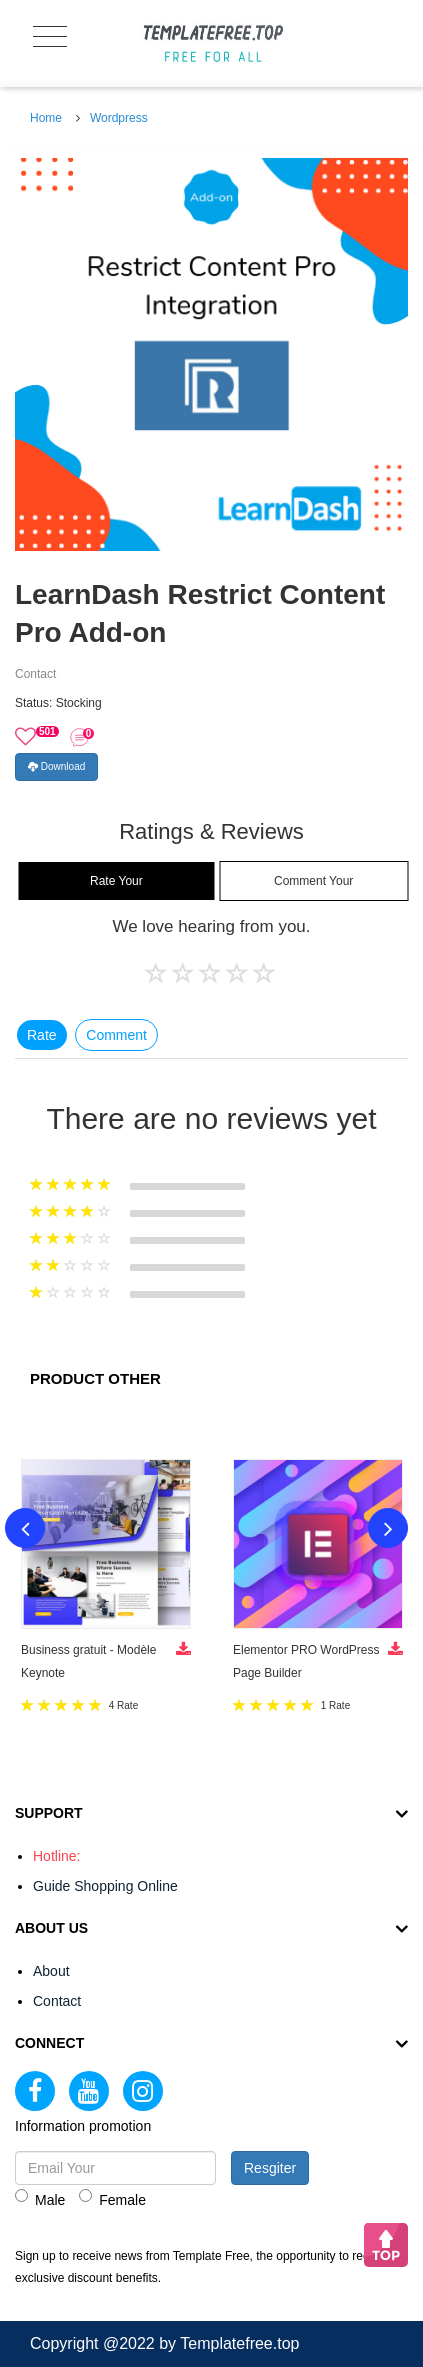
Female (112, 2198)
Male (40, 2198)
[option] (211, 354)
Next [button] (388, 1528)
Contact (57, 2001)
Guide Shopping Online (105, 1886)
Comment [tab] (116, 1035)
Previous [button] (25, 1528)
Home (46, 118)
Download (56, 766)
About (51, 1971)
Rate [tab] (42, 1035)
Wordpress (119, 118)
